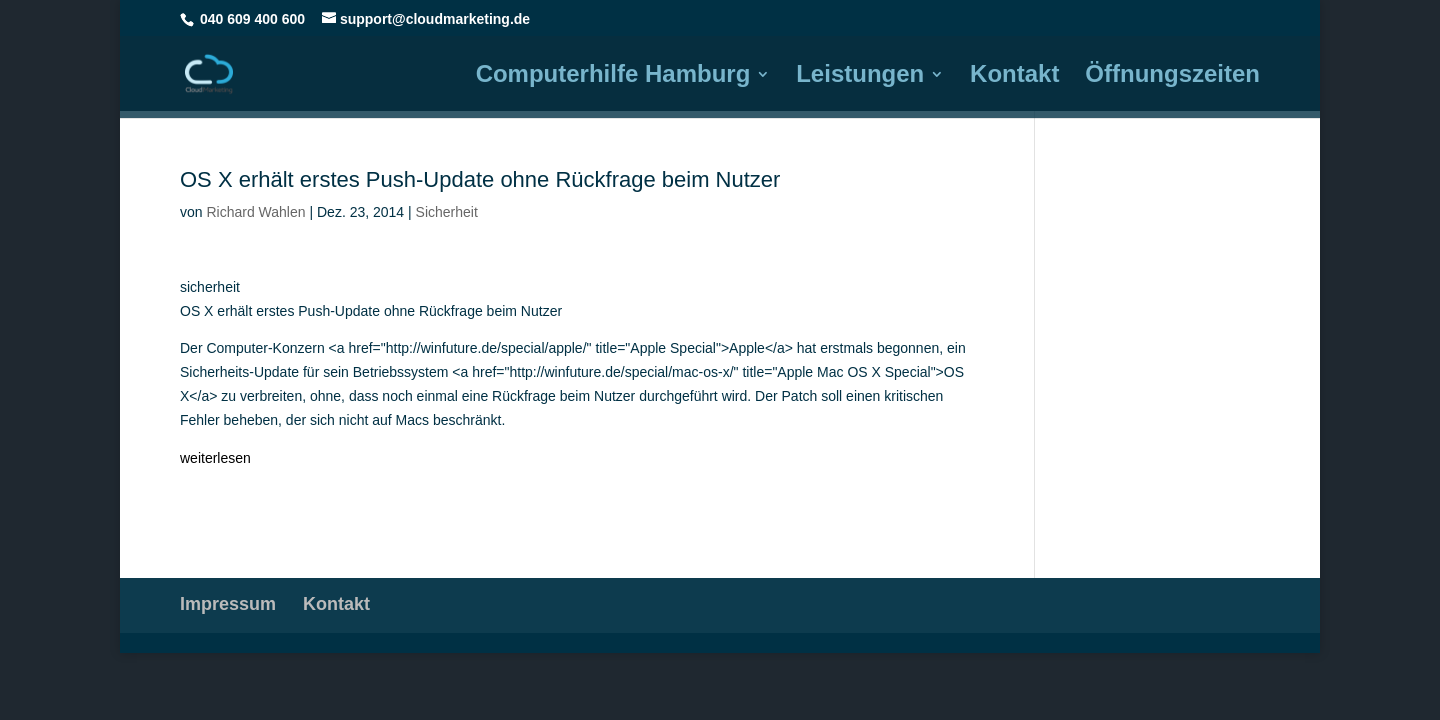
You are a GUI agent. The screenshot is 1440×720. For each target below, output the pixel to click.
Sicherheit (447, 212)
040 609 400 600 (252, 19)
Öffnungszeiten (1172, 77)
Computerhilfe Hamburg (613, 77)
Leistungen (860, 77)
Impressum (228, 604)
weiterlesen (215, 458)
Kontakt (1014, 77)
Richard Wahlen (255, 212)
